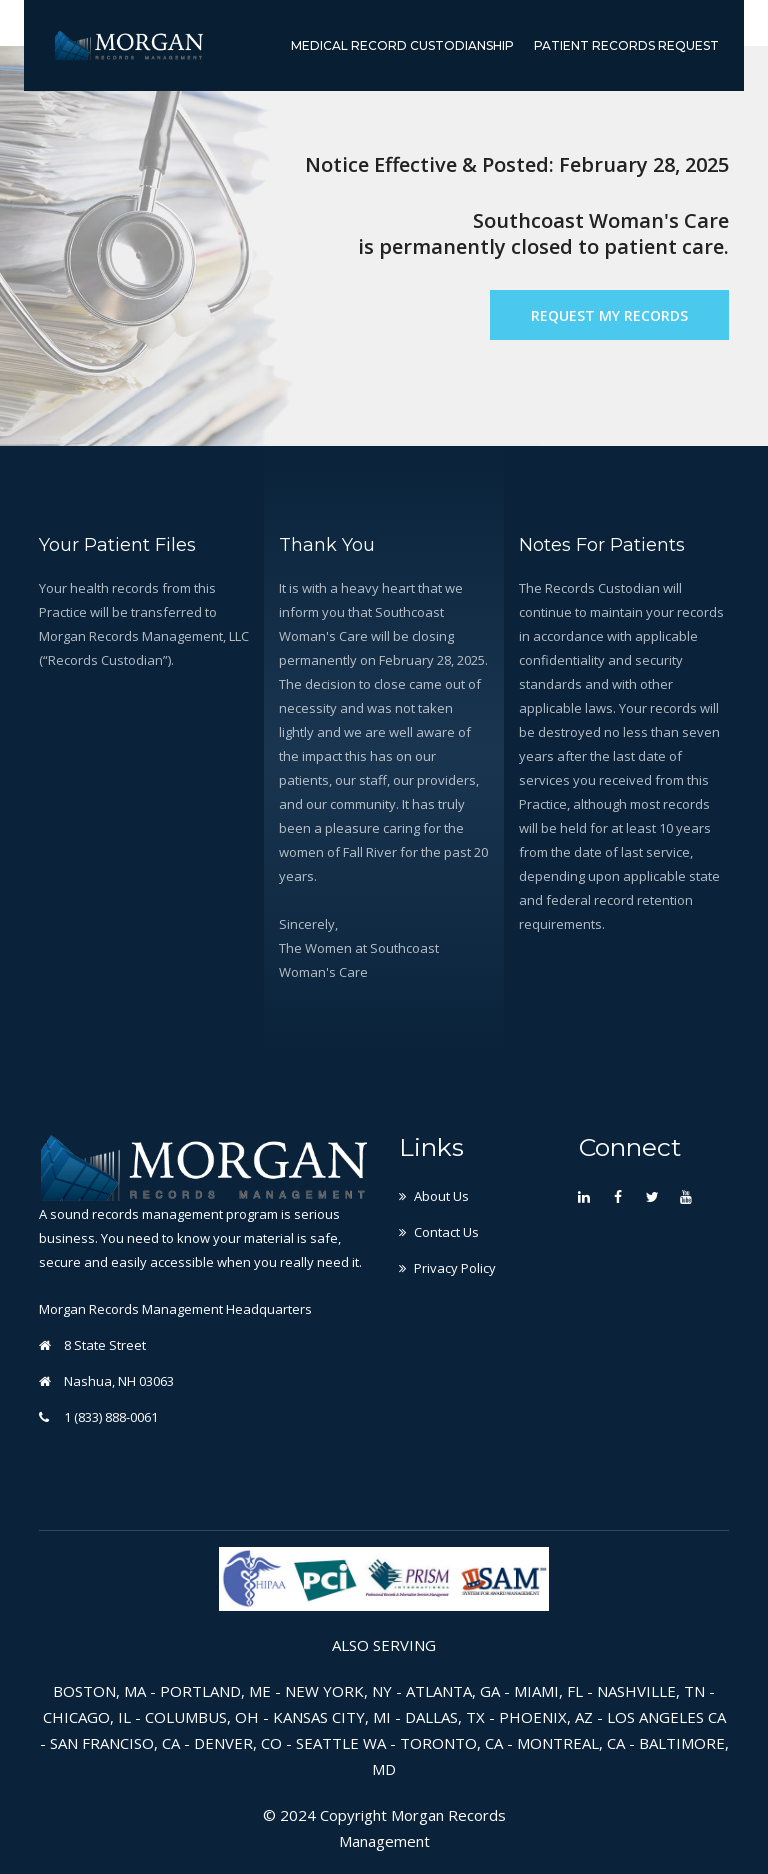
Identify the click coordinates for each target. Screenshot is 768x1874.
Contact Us (446, 1232)
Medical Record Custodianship (402, 45)
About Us (441, 1196)
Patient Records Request (626, 45)
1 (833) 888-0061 (111, 1417)
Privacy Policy (455, 1268)
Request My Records (609, 315)
